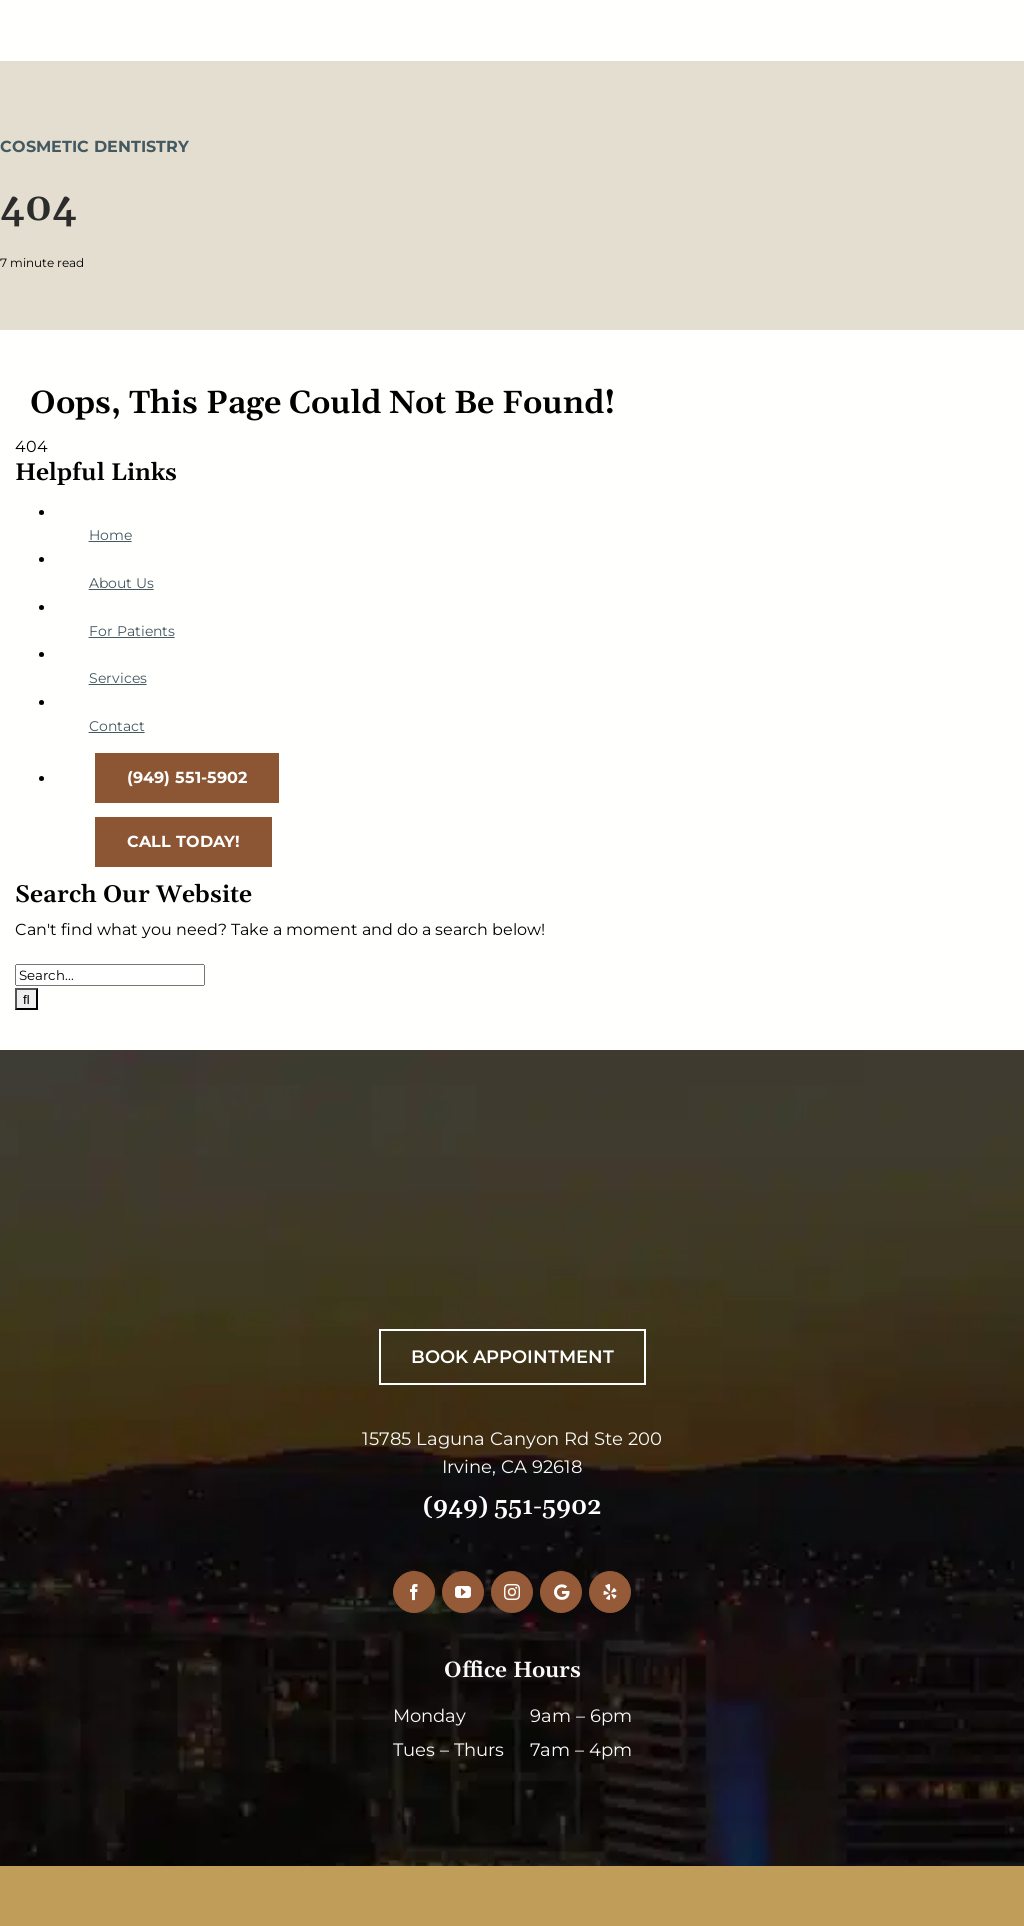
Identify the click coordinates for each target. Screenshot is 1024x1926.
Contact (117, 726)
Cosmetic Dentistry (94, 146)
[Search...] (110, 975)
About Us (121, 583)
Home (110, 535)
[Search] (26, 999)
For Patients (132, 631)
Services (118, 678)
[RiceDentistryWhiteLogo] (500, 1194)
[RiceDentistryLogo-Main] (512, 17)
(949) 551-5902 (512, 1507)
